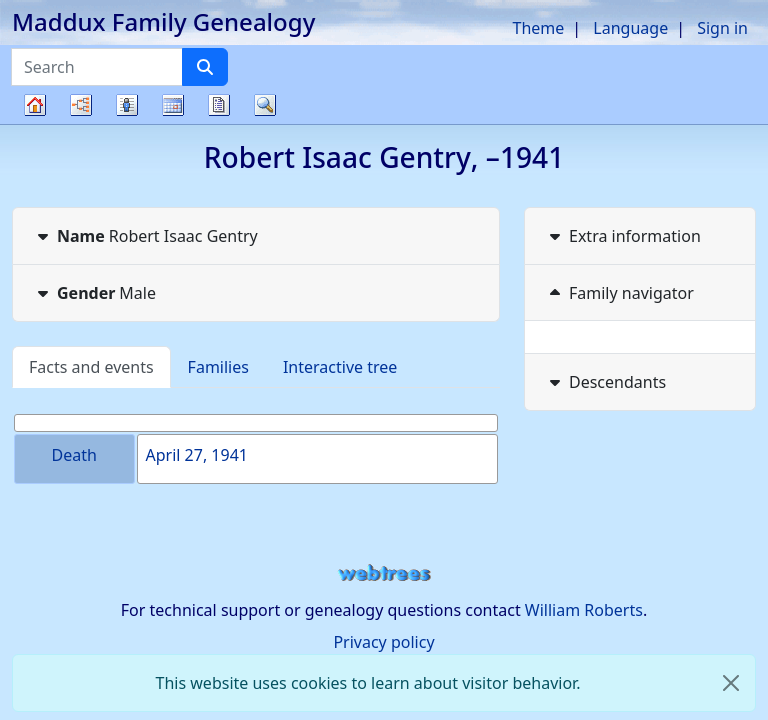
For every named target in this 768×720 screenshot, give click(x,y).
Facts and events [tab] (91, 367)
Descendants (605, 382)
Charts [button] (81, 105)
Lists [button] (127, 105)
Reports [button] (219, 105)
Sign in (722, 28)
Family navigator (619, 293)
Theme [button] (539, 28)
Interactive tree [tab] (340, 367)
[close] (731, 683)
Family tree (35, 123)
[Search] (205, 67)
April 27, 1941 (197, 455)
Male (94, 293)
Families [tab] (218, 367)
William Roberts (584, 610)
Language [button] (630, 28)
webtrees (384, 573)
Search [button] (265, 105)
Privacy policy (383, 642)
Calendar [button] (173, 105)
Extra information (623, 236)
